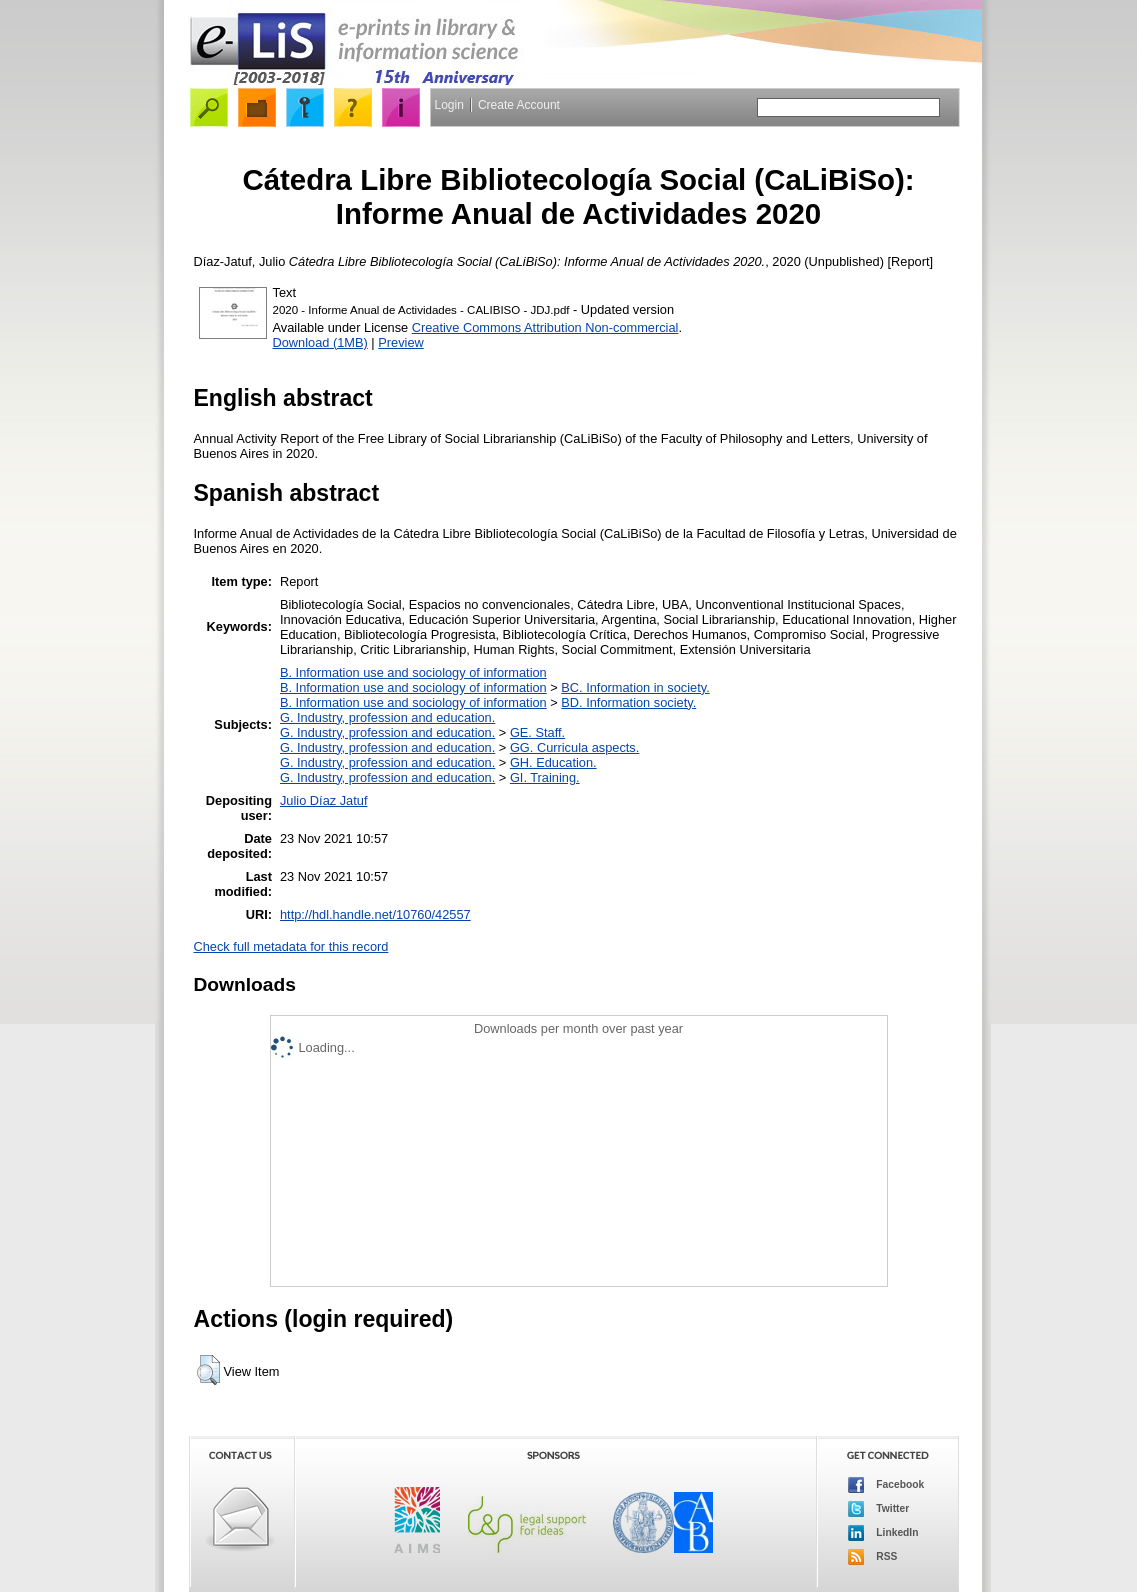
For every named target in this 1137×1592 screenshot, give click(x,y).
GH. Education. (553, 762)
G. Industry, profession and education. (387, 717)
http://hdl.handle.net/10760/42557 (375, 914)
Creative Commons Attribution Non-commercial (545, 327)
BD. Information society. (628, 702)
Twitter (879, 1509)
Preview (401, 342)
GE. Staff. (537, 732)
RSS (873, 1557)
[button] (208, 1370)
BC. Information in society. (635, 687)
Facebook (886, 1485)
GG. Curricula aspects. (574, 747)
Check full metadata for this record (291, 946)
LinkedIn (883, 1533)
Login (449, 105)
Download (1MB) (320, 342)
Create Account (519, 105)
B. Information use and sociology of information (413, 672)
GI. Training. (545, 777)
